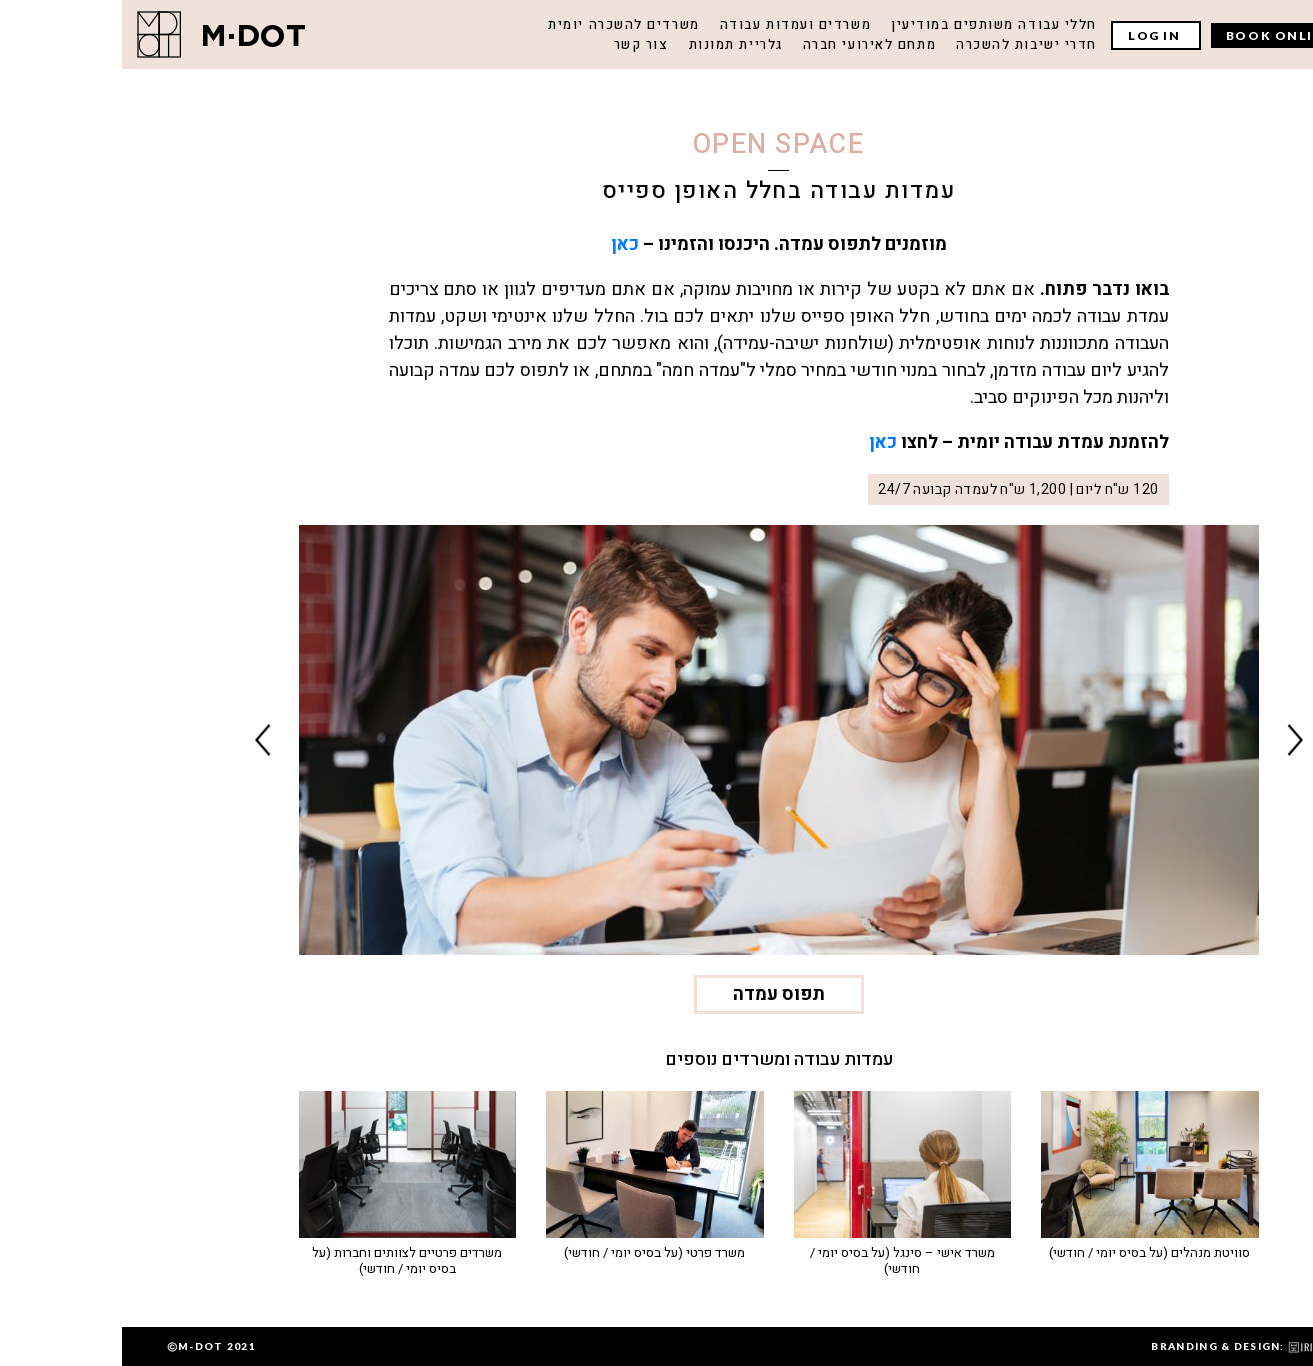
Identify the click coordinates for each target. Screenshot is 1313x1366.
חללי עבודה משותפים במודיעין (872, 24)
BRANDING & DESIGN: (1126, 1346)
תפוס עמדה (657, 994)
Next (141, 739)
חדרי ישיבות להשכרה (904, 44)
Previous (1173, 739)
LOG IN (1034, 35)
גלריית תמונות (614, 44)
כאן (503, 244)
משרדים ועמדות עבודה (673, 24)
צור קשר (519, 44)
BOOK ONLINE (1157, 35)
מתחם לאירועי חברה (747, 44)
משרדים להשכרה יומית (501, 24)
